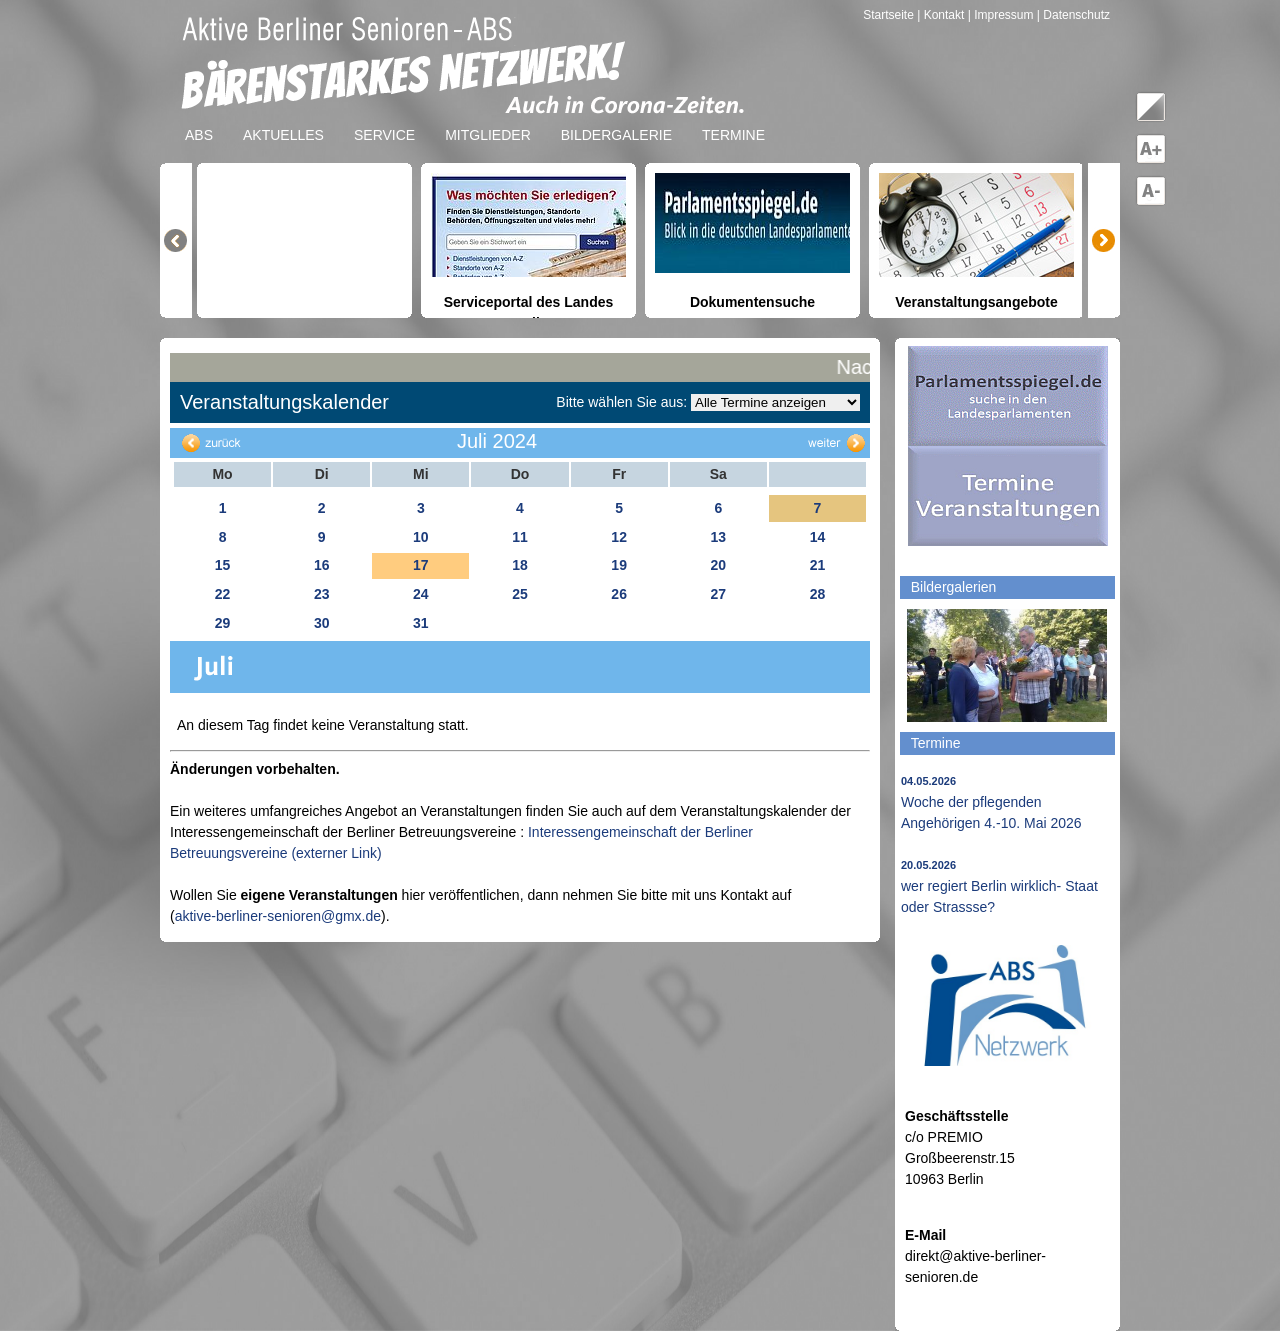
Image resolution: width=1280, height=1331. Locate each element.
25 (520, 594)
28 (818, 594)
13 (718, 537)
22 (223, 594)
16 (322, 565)
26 (619, 594)
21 (818, 565)
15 (223, 565)
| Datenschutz (1073, 15)
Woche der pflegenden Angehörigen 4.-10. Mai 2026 (991, 803)
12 (619, 537)
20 (718, 565)
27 (718, 594)
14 (818, 537)
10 (421, 537)
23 (322, 594)
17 (421, 565)
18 (520, 565)
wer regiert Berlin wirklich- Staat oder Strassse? (999, 887)
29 (223, 623)
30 (322, 623)
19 (619, 565)
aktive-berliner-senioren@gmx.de (278, 916)
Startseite (890, 15)
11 (520, 537)
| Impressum (1001, 15)
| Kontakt (942, 15)
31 (421, 623)
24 (421, 594)
